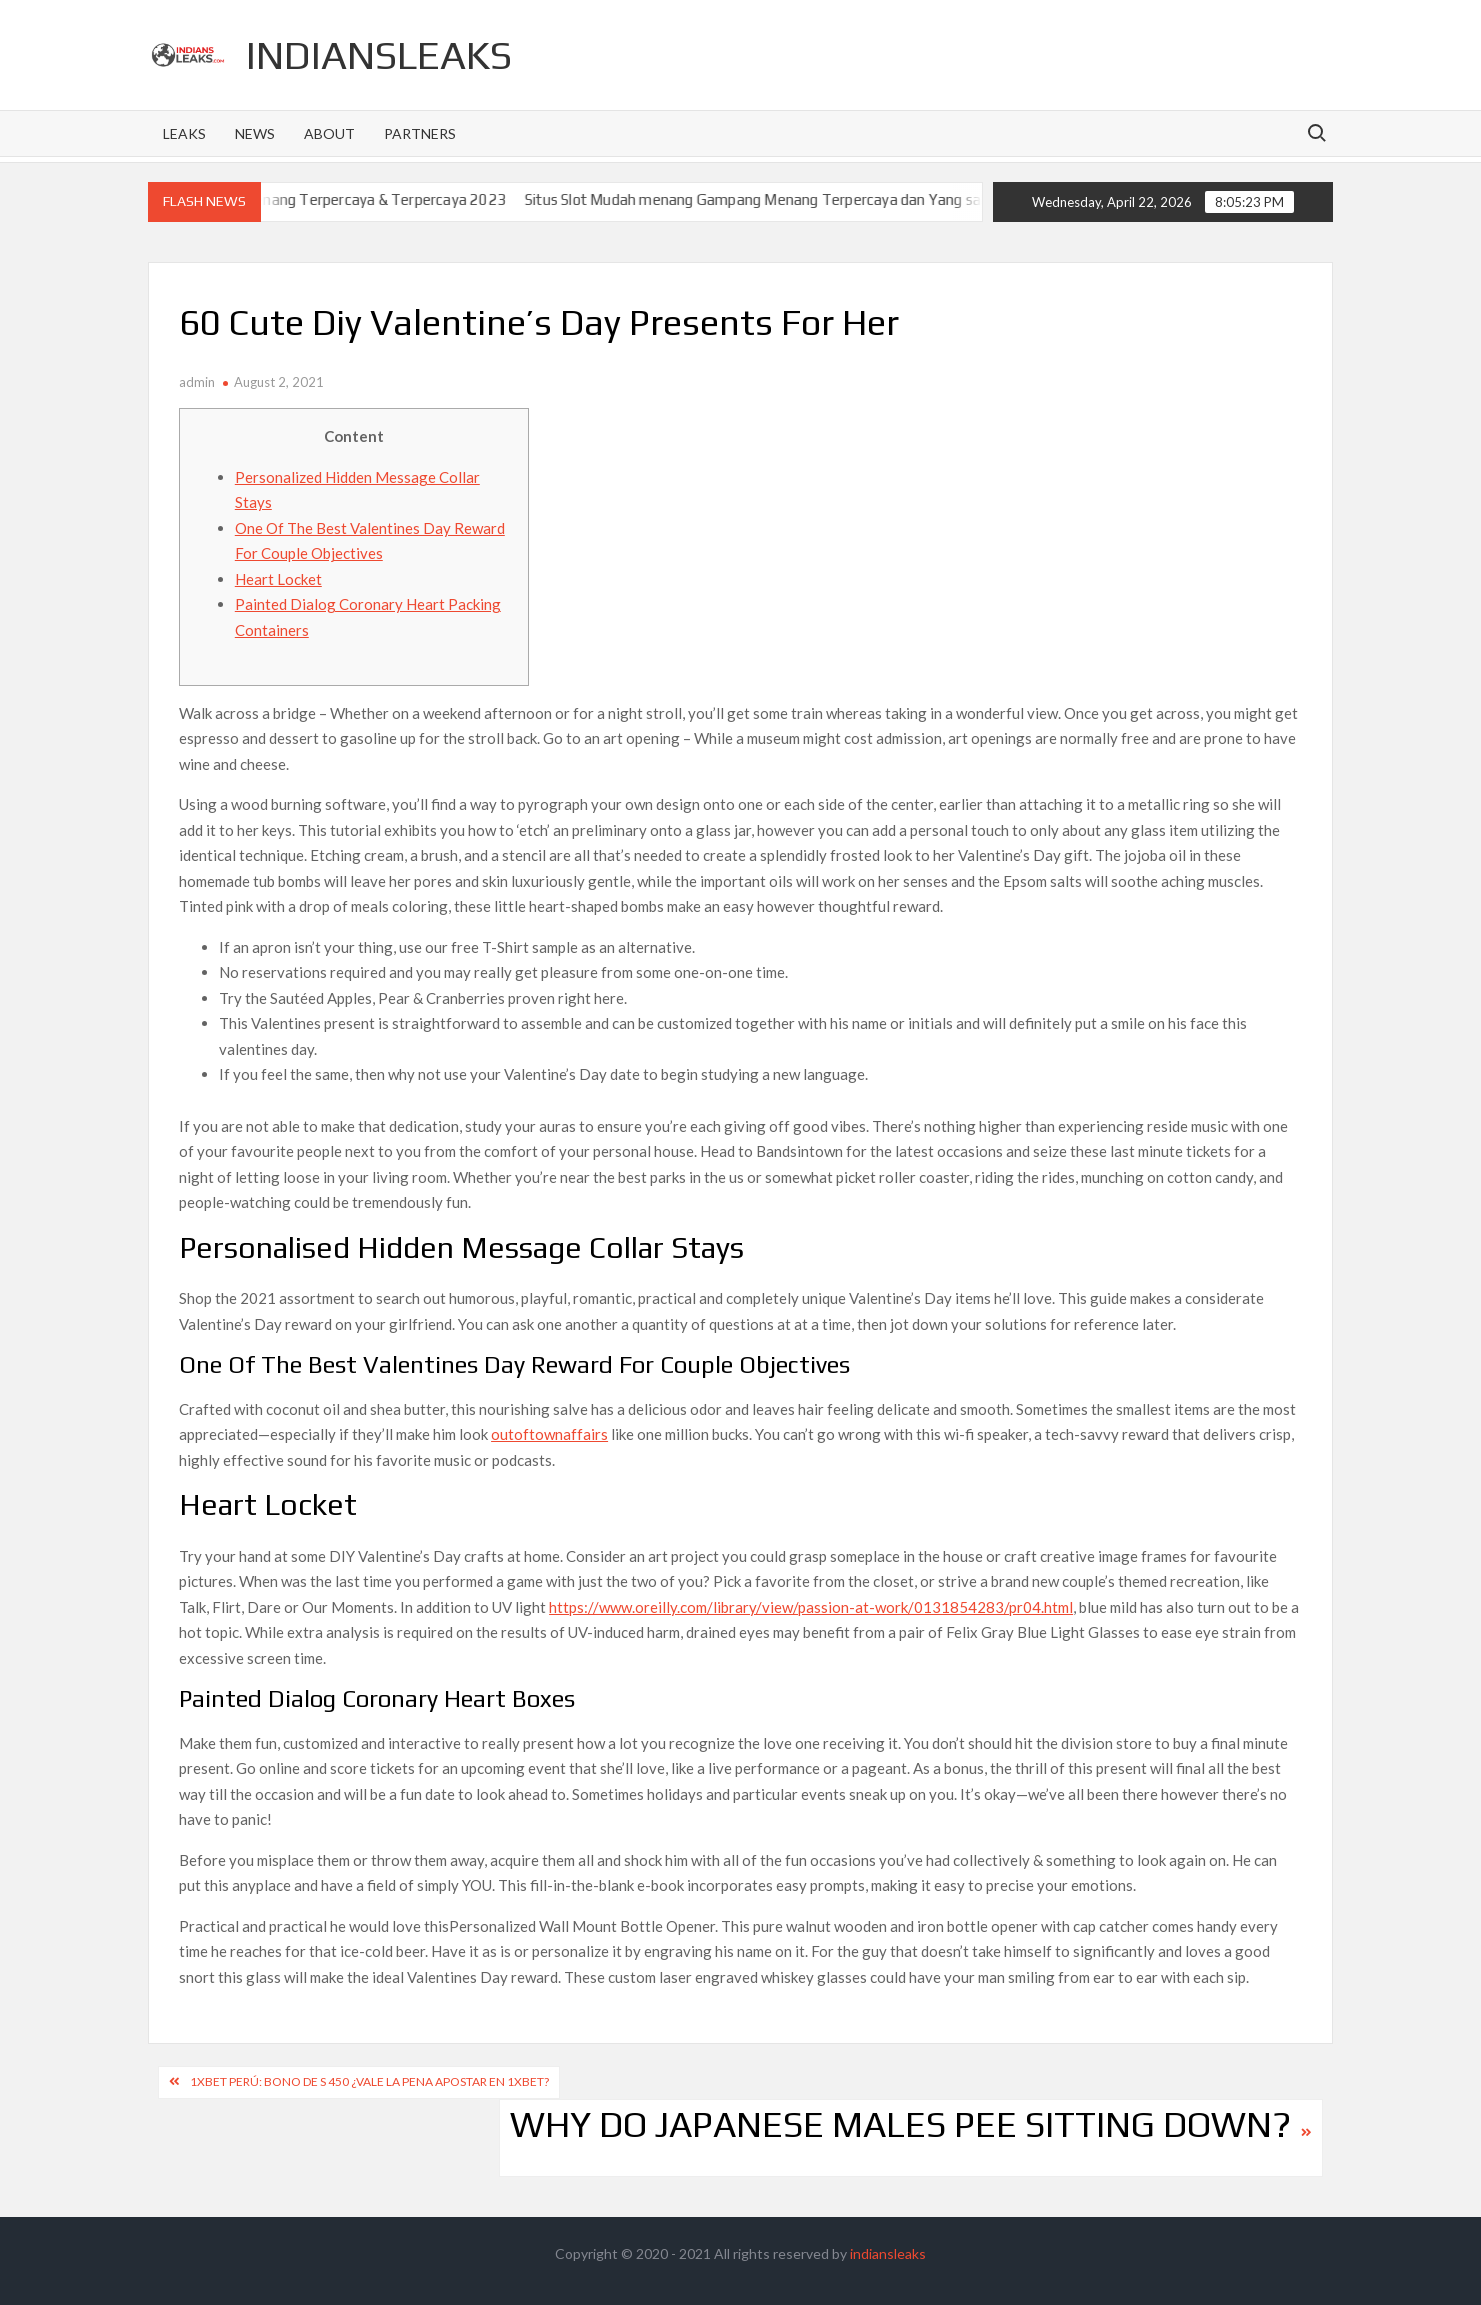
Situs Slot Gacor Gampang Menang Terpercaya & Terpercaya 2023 (313, 199)
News (255, 133)
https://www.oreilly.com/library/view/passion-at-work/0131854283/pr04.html (811, 1607)
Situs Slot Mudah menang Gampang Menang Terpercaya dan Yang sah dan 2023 (817, 199)
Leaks (184, 133)
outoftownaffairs (549, 1434)
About (329, 133)
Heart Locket (278, 579)
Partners (420, 133)
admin (197, 382)
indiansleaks (379, 55)
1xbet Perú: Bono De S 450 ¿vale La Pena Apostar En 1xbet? (369, 2081)
